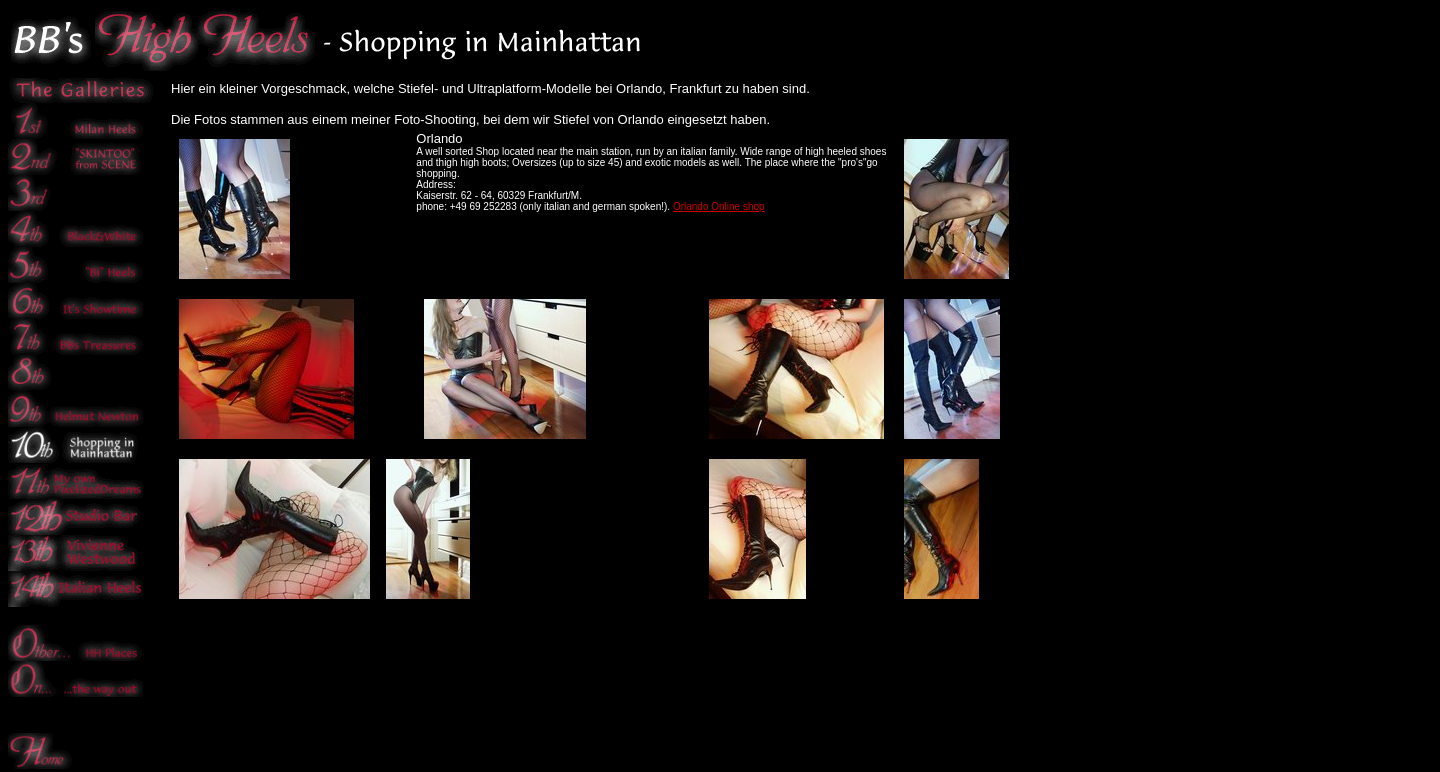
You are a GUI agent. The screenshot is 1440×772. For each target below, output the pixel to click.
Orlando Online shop (719, 206)
